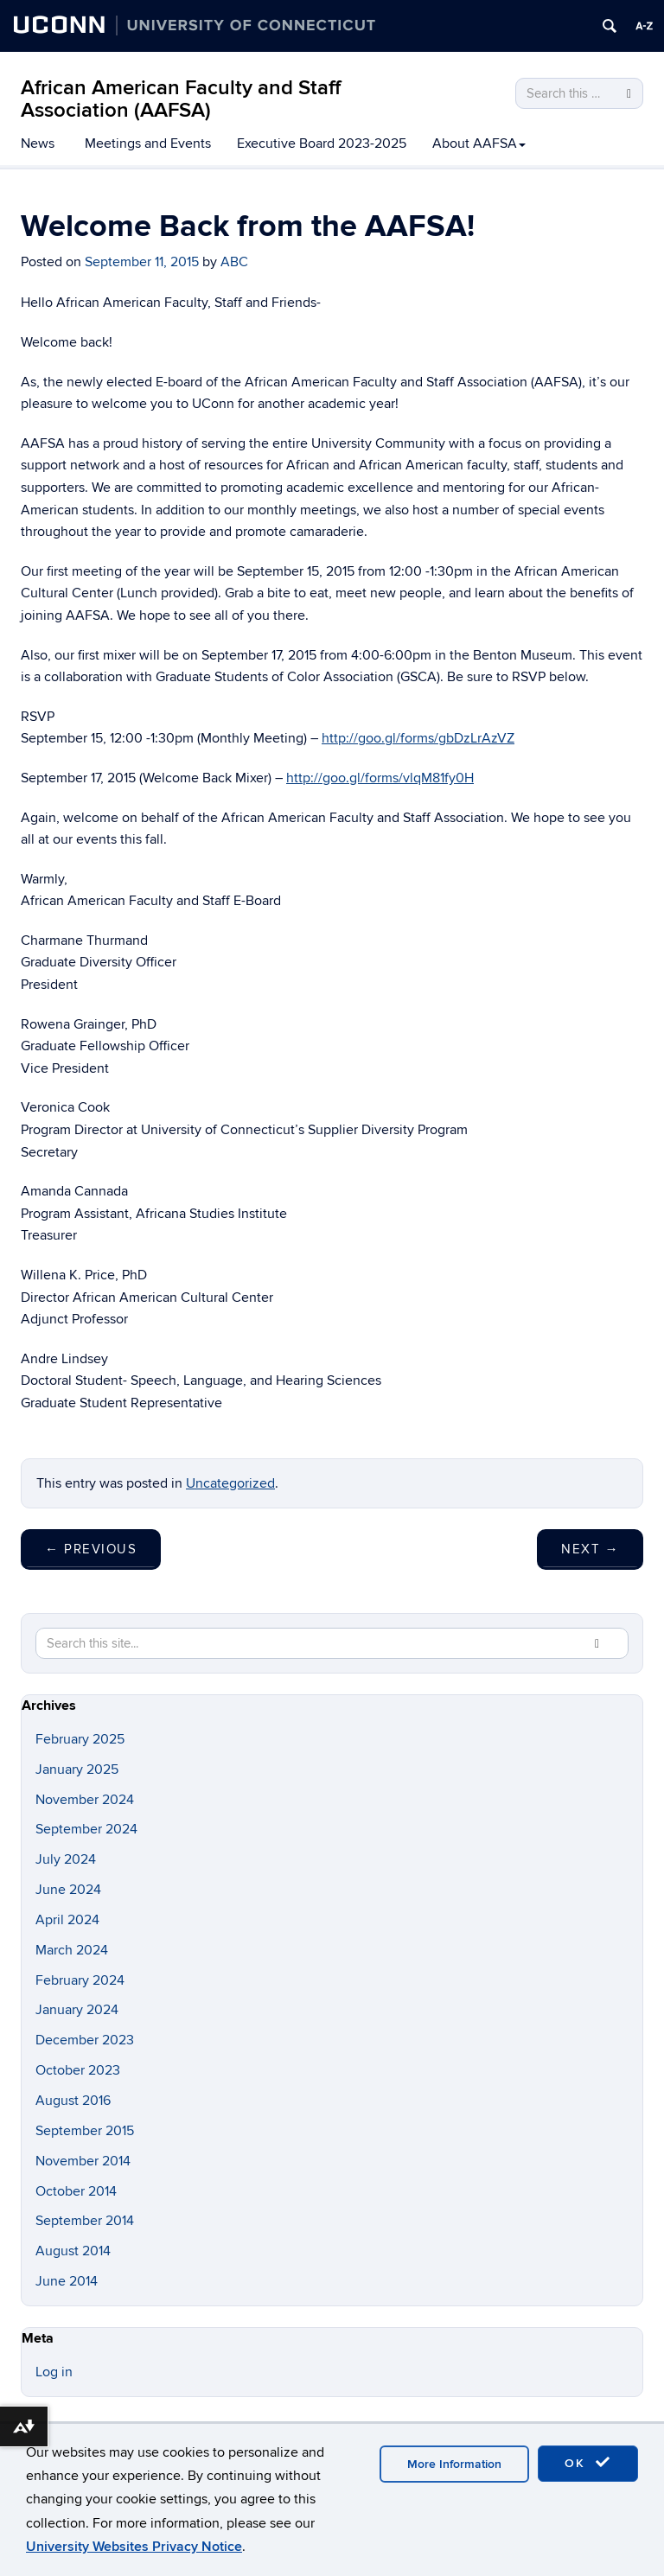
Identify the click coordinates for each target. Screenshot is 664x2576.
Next (590, 1549)
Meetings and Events (148, 143)
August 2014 (73, 2251)
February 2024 (79, 1980)
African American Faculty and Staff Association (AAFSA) (181, 99)
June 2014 (66, 2281)
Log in (54, 2372)
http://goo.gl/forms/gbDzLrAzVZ (418, 738)
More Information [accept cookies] (454, 2464)
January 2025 (76, 1769)
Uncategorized (230, 1483)
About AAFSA (479, 143)
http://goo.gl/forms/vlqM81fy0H (380, 778)
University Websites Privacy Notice (134, 2546)
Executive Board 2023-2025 (321, 143)
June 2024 (68, 1889)
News (37, 143)
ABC (234, 262)
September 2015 (84, 2130)
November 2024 (84, 1799)
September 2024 (86, 1829)
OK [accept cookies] (588, 2463)
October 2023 (77, 2070)
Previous (91, 1549)
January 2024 (76, 2009)
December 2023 (84, 2040)
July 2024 (65, 1859)
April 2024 (67, 1920)
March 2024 (71, 1950)
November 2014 (83, 2161)
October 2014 (76, 2191)
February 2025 (79, 1739)
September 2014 (84, 2220)
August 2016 (73, 2100)
